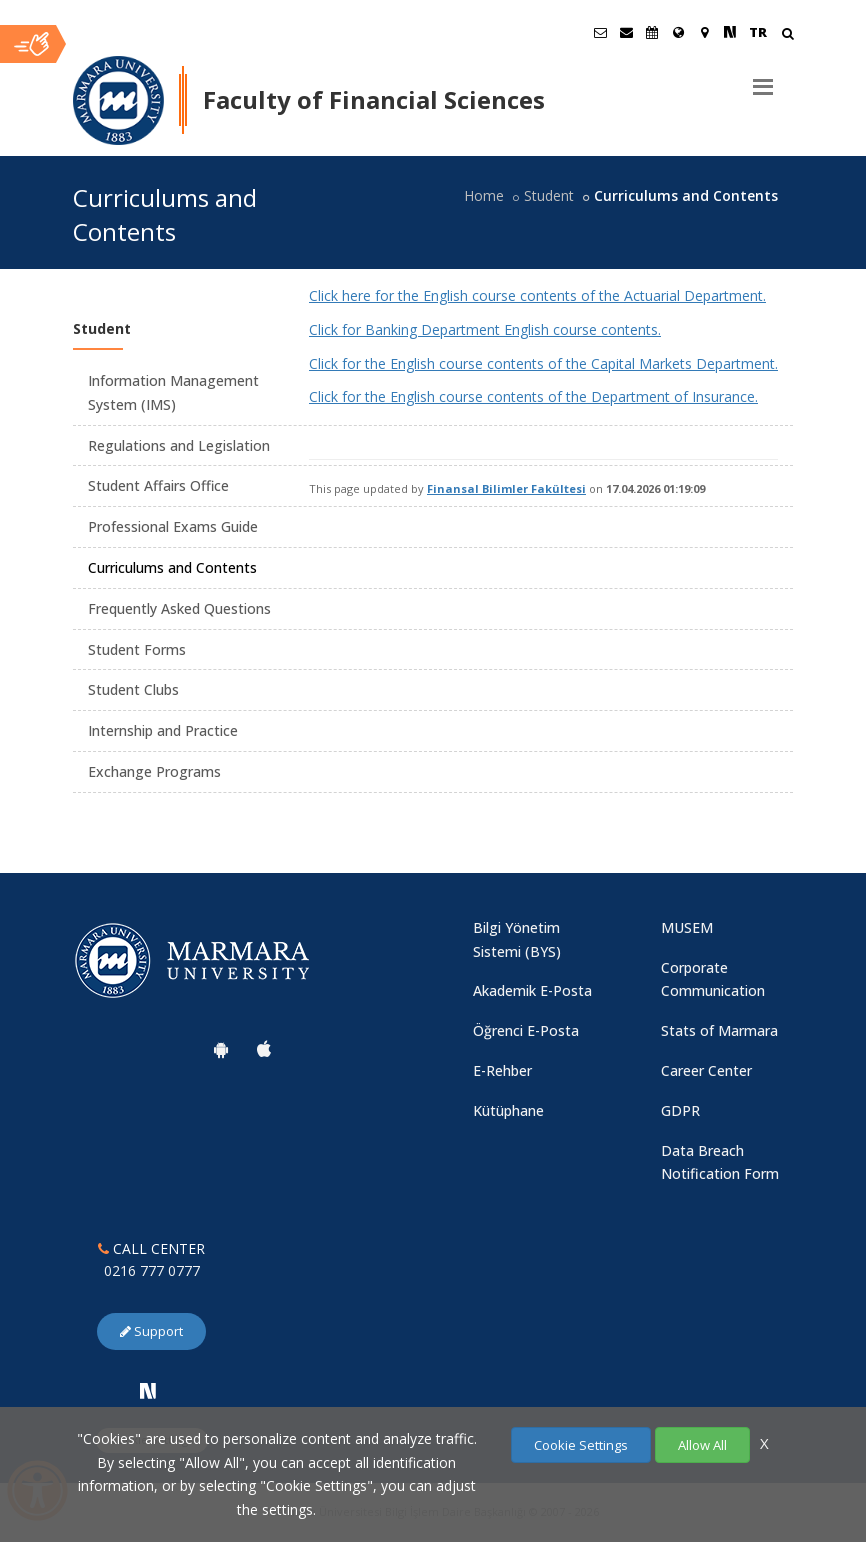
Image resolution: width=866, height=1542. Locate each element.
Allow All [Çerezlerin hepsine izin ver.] (702, 1445)
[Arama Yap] (787, 35)
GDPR (680, 1110)
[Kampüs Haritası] (704, 32)
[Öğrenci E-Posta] (600, 32)
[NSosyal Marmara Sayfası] (730, 32)
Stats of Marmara (719, 1030)
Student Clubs (133, 689)
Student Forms (137, 649)
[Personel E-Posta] (626, 32)
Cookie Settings (581, 1445)
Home (484, 195)
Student (549, 195)
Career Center (706, 1070)
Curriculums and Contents (172, 567)
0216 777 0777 (152, 1270)
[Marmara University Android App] (221, 1049)
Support (151, 1331)
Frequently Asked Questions (179, 608)
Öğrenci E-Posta (526, 1030)
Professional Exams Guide (173, 526)
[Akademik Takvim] (652, 32)
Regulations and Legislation (179, 445)
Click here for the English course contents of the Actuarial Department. (537, 295)
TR (758, 32)
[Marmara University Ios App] (264, 1049)
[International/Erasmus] (678, 32)
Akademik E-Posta (532, 990)
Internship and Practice (163, 730)
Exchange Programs (154, 771)
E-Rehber (502, 1070)
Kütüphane (508, 1110)
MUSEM (687, 927)
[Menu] (763, 79)
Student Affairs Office (158, 485)
